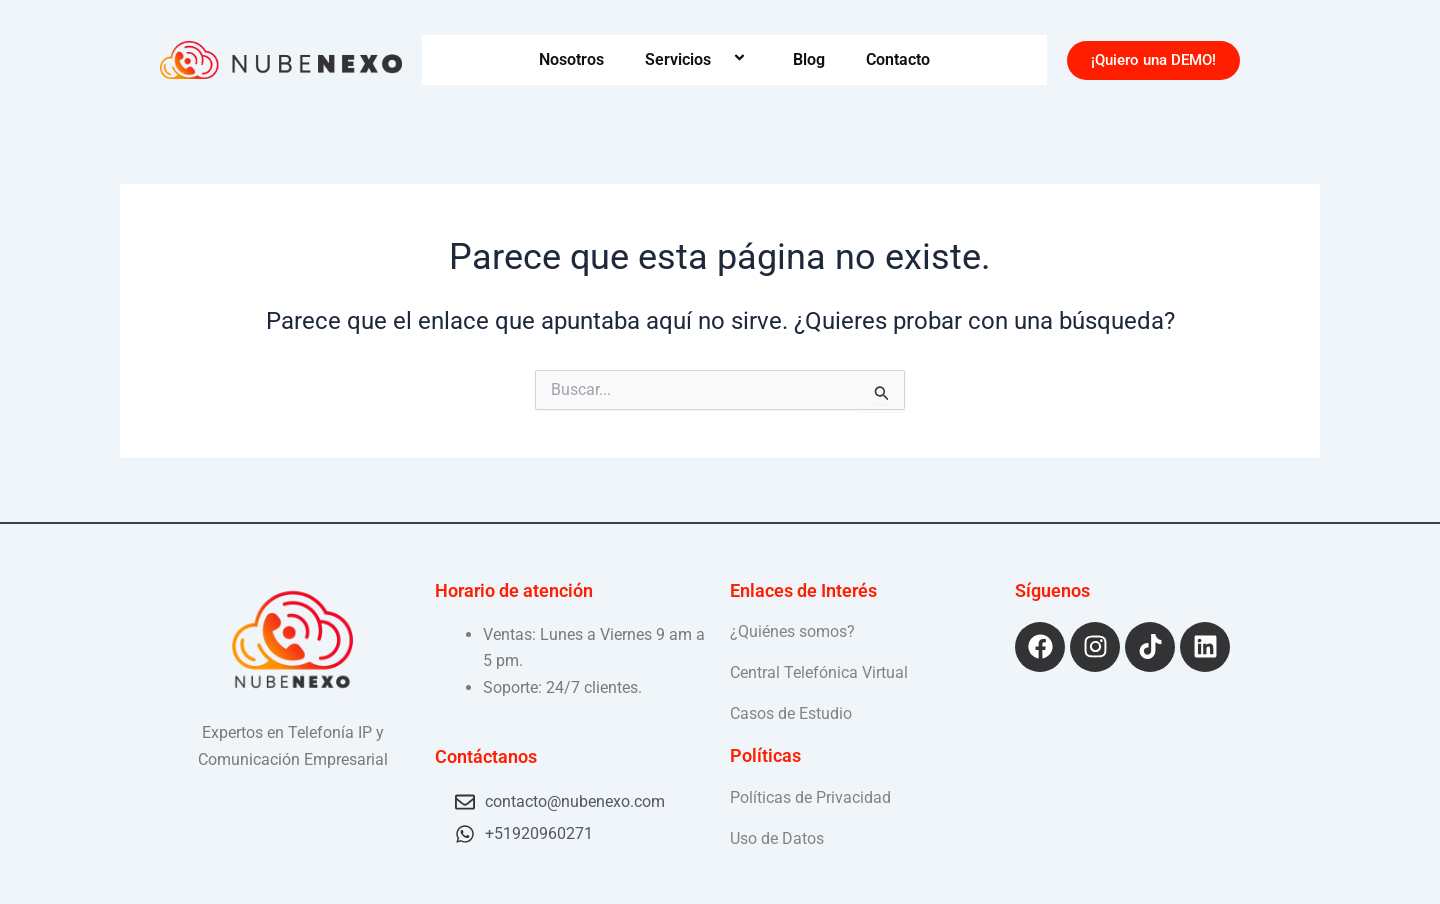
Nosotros (571, 59)
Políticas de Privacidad (810, 797)
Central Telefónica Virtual (819, 672)
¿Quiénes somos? (792, 631)
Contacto (898, 59)
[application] (719, 60)
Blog (809, 59)
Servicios (698, 60)
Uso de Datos (777, 838)
